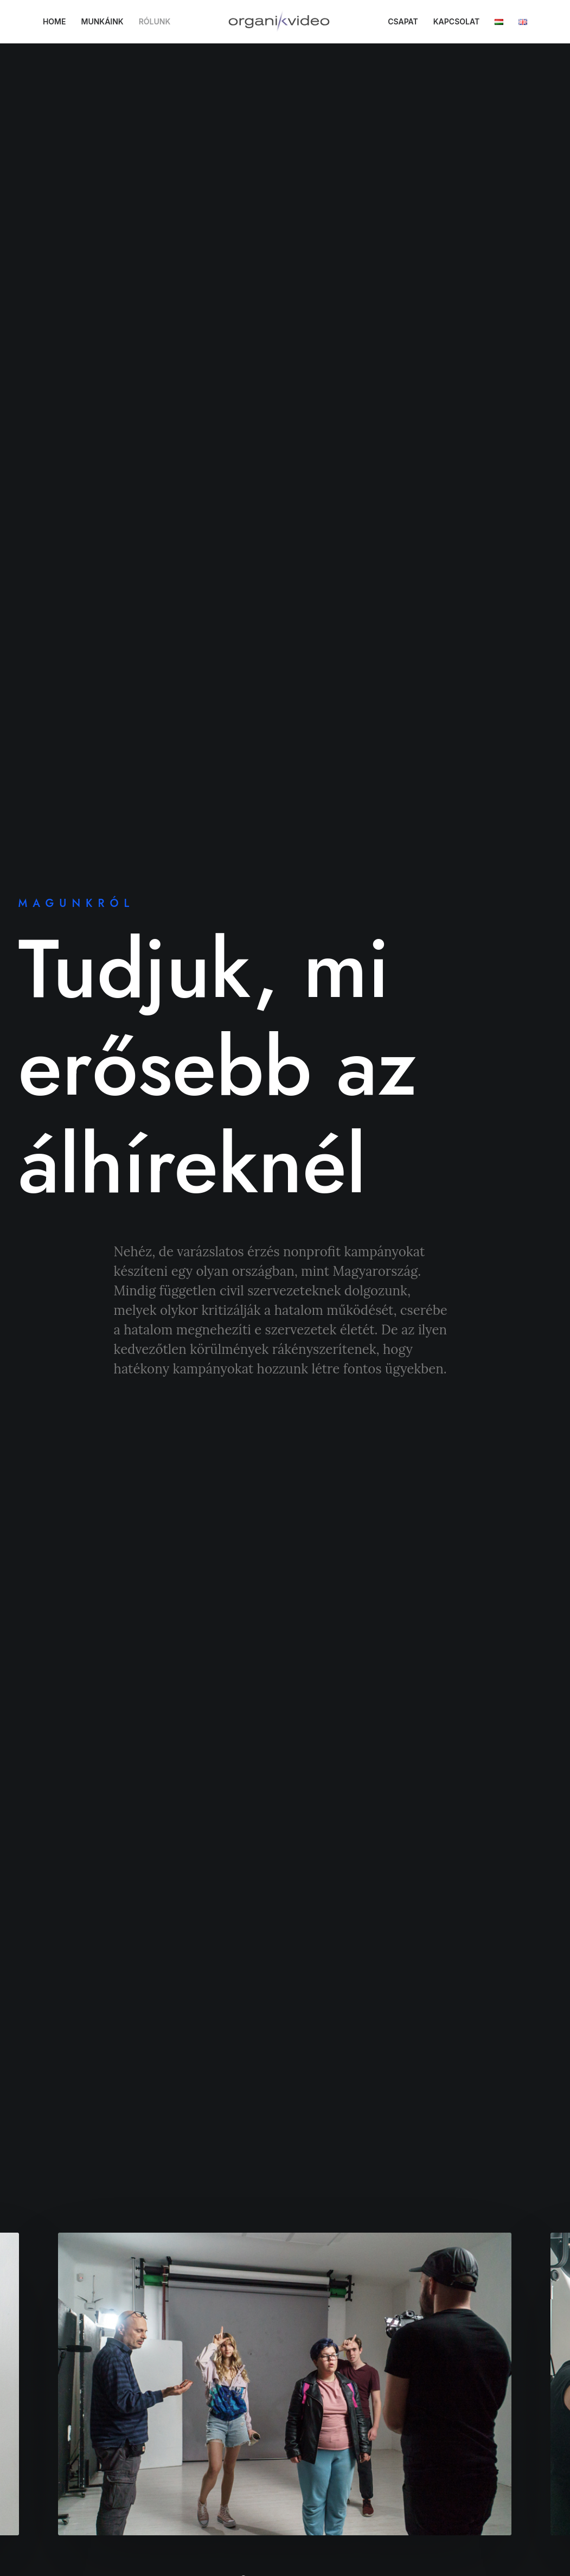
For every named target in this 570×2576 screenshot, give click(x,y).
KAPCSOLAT (462, 21)
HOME (60, 21)
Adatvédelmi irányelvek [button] (80, 2343)
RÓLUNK (160, 21)
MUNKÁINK (108, 21)
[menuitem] (60, 21)
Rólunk (241, 2374)
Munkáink (247, 2393)
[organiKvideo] (285, 21)
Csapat (241, 2412)
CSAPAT (409, 21)
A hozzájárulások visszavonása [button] (90, 2514)
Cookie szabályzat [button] (71, 2390)
